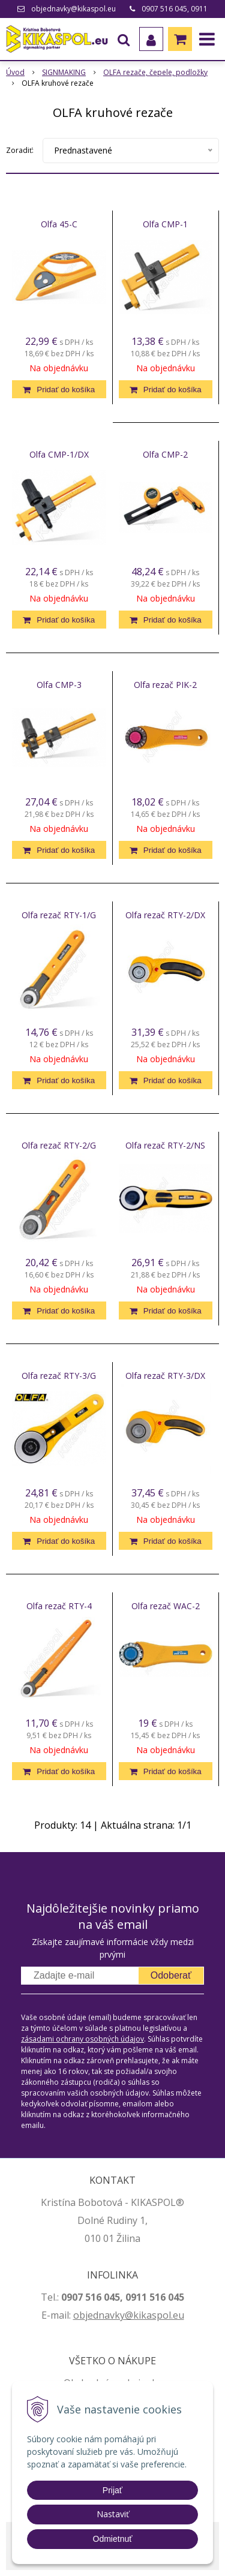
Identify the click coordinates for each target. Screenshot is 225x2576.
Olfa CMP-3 (59, 685)
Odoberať (171, 1975)
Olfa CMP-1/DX (59, 454)
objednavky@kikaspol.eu (73, 9)
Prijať (112, 2490)
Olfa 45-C (59, 224)
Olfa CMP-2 (165, 454)
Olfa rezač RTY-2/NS (165, 1145)
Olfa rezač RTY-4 (59, 1606)
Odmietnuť (113, 2539)
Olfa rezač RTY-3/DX (165, 1376)
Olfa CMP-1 (165, 224)
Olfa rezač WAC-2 (165, 1606)
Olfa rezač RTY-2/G (59, 1145)
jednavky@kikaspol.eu (134, 2315)
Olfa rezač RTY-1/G (59, 915)
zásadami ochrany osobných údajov (82, 2039)
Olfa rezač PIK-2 (165, 685)
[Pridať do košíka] (59, 389)
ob (79, 2315)
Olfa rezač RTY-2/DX (165, 915)
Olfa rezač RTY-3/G (59, 1376)
